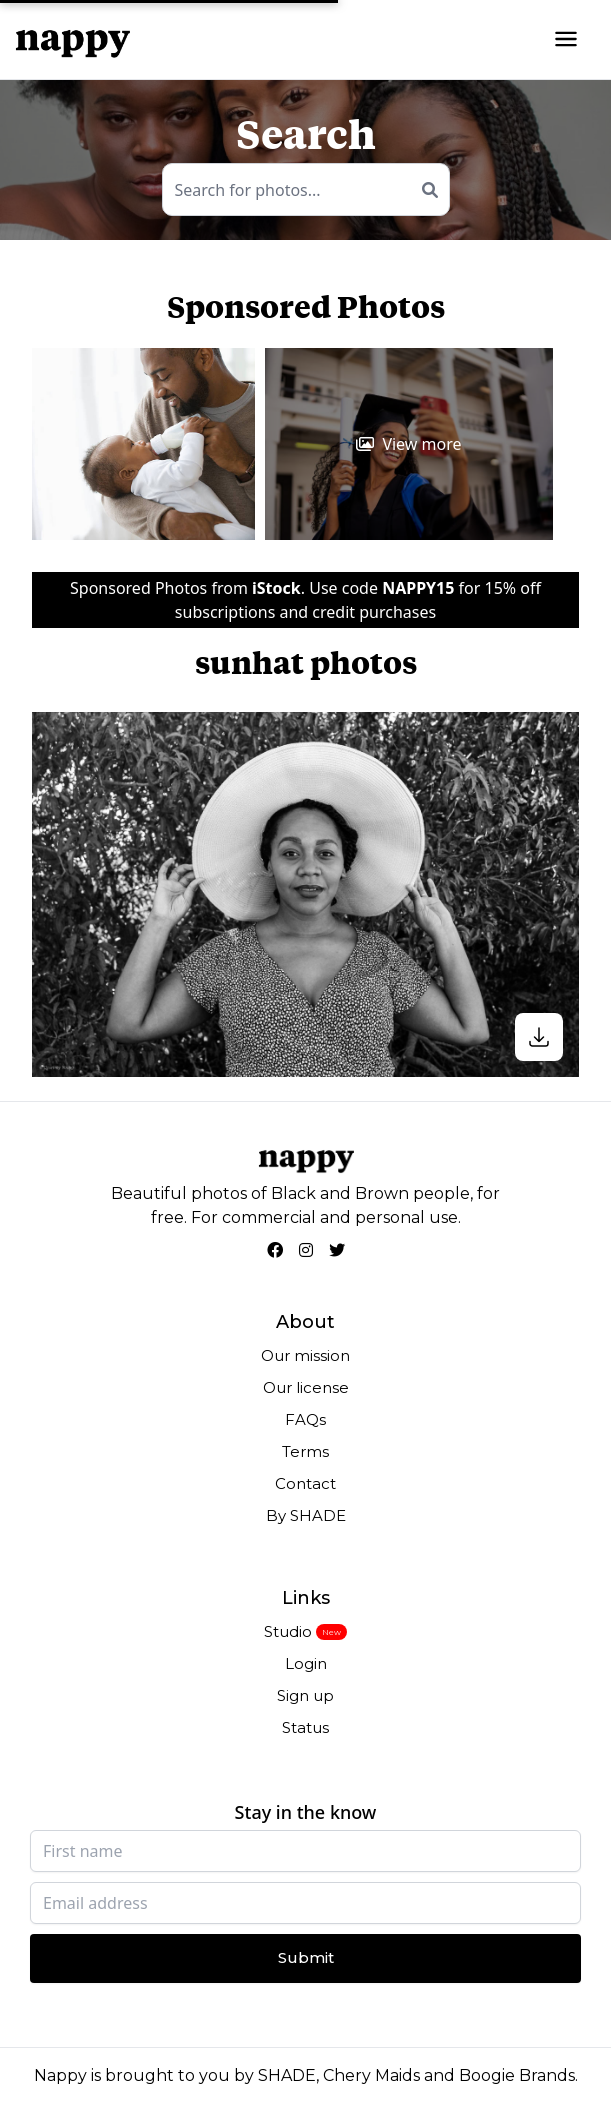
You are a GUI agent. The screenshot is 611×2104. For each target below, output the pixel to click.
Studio (288, 1631)
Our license (306, 1387)
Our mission (305, 1355)
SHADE (287, 2075)
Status (305, 1727)
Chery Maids (371, 2075)
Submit (306, 1957)
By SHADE (306, 1515)
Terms (305, 1451)
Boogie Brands (517, 2075)
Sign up (305, 1695)
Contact (305, 1483)
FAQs (305, 1419)
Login (306, 1663)
